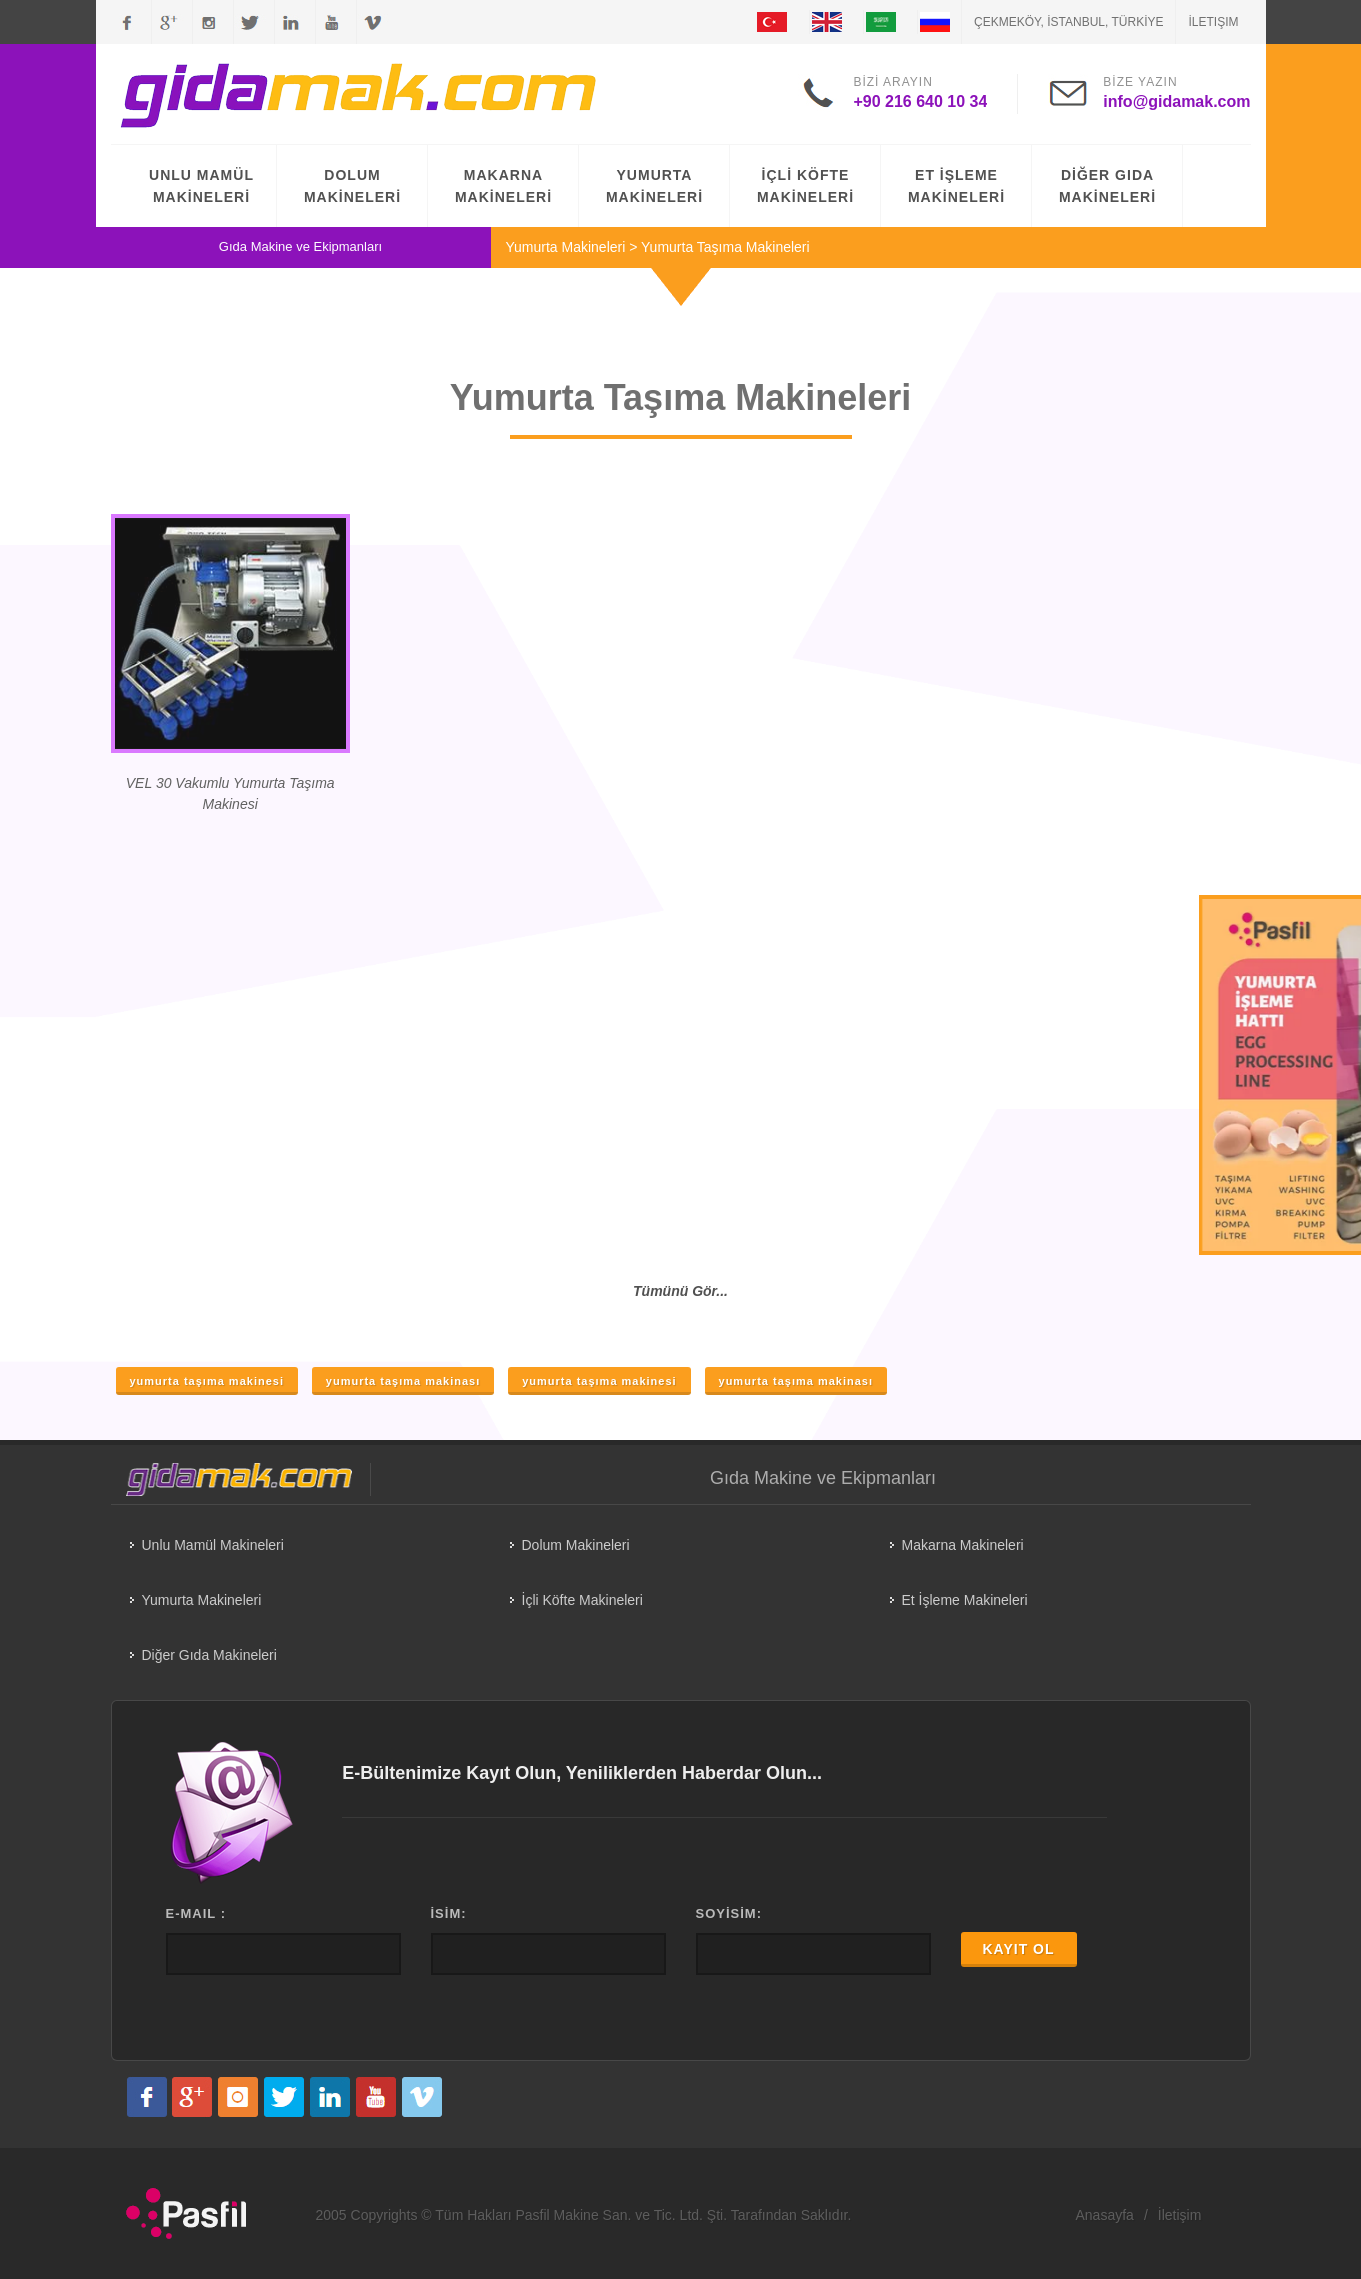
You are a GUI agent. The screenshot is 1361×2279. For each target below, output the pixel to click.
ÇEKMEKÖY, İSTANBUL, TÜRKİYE (1068, 22)
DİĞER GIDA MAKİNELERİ (1107, 186)
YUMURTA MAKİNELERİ (654, 186)
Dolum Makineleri (576, 1545)
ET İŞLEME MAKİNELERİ (956, 186)
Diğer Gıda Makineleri (209, 1655)
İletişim (1213, 22)
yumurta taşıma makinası (403, 1381)
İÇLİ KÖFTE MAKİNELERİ (805, 186)
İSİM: (449, 1913)
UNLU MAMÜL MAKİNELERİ (201, 186)
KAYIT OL (1019, 1949)
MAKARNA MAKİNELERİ (503, 186)
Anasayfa (1105, 2215)
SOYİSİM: (729, 1913)
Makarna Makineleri (963, 1545)
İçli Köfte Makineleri (582, 1600)
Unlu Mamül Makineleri (213, 1545)
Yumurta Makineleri (566, 247)
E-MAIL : (196, 1913)
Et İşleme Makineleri (965, 1600)
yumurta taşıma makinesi (207, 1381)
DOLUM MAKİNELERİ (352, 186)
